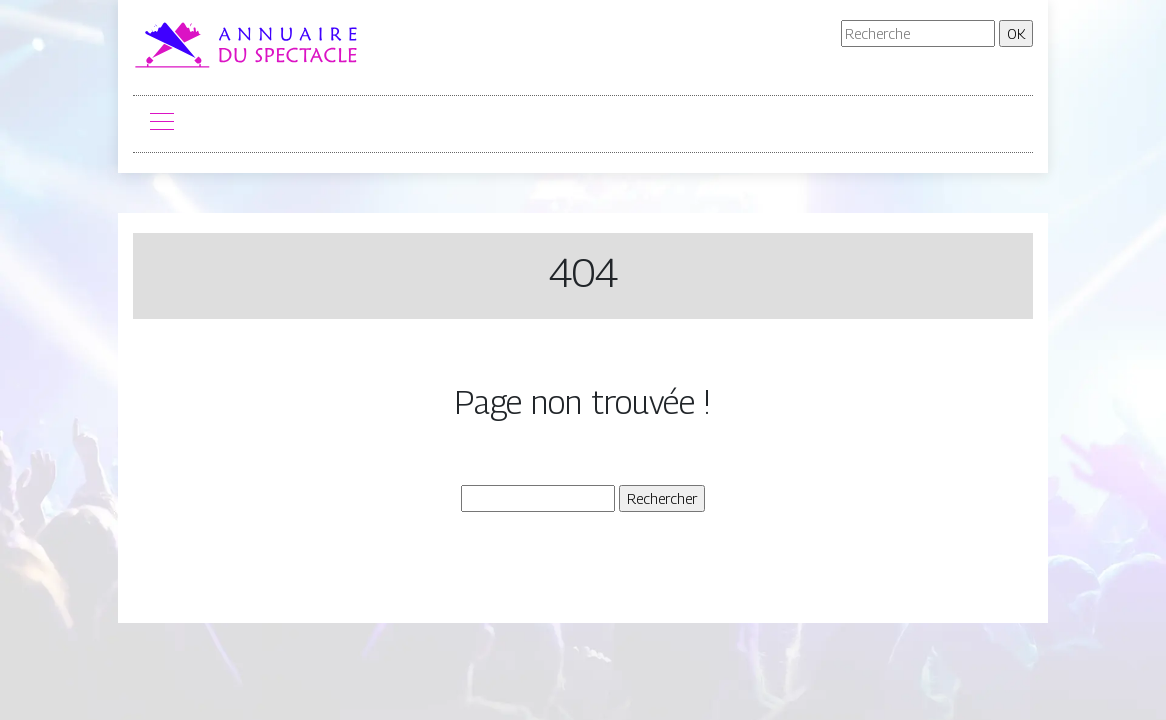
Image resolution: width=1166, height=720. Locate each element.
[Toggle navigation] (161, 124)
